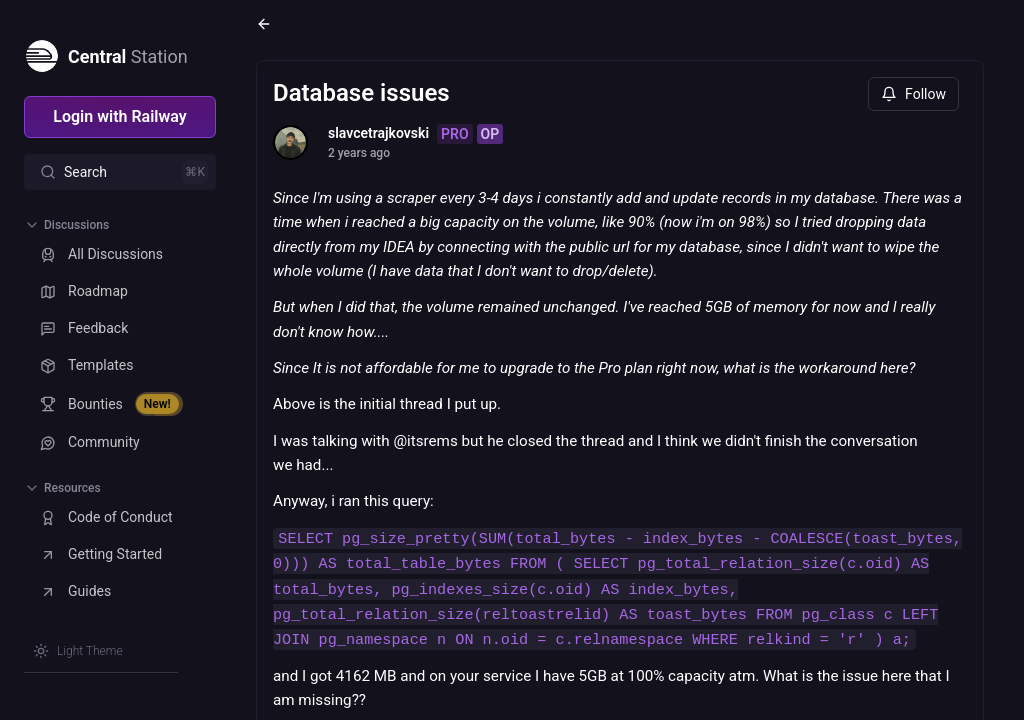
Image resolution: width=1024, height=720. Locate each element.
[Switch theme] (78, 651)
